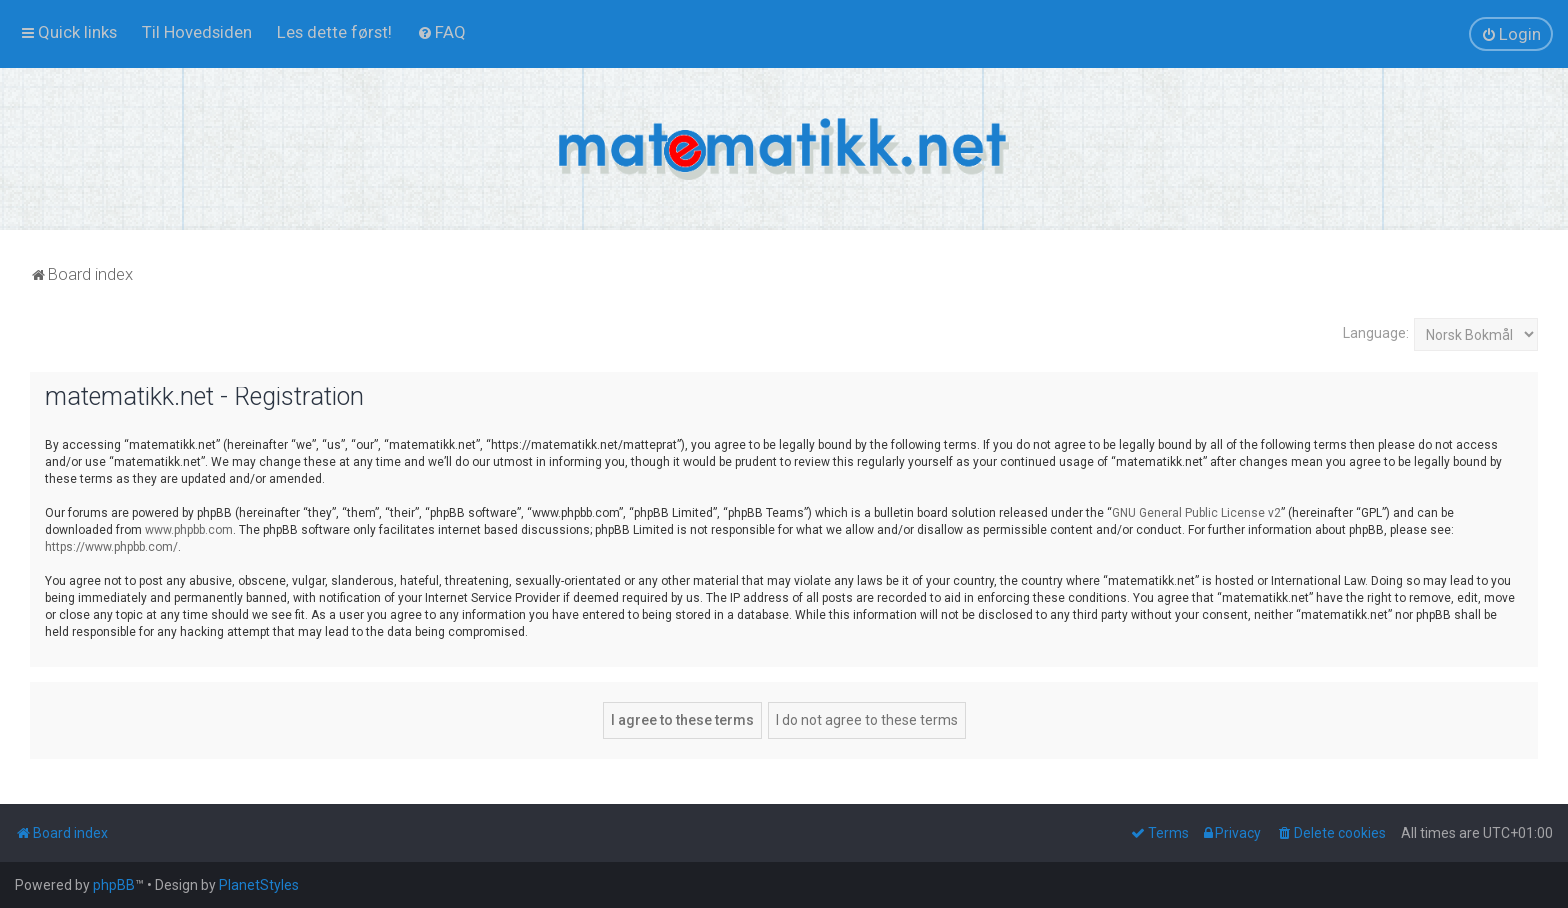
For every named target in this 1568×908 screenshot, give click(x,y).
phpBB (114, 885)
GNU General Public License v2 (1196, 513)
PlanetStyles (259, 885)
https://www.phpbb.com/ (111, 547)
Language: (1376, 333)
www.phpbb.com (189, 530)
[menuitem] (197, 32)
